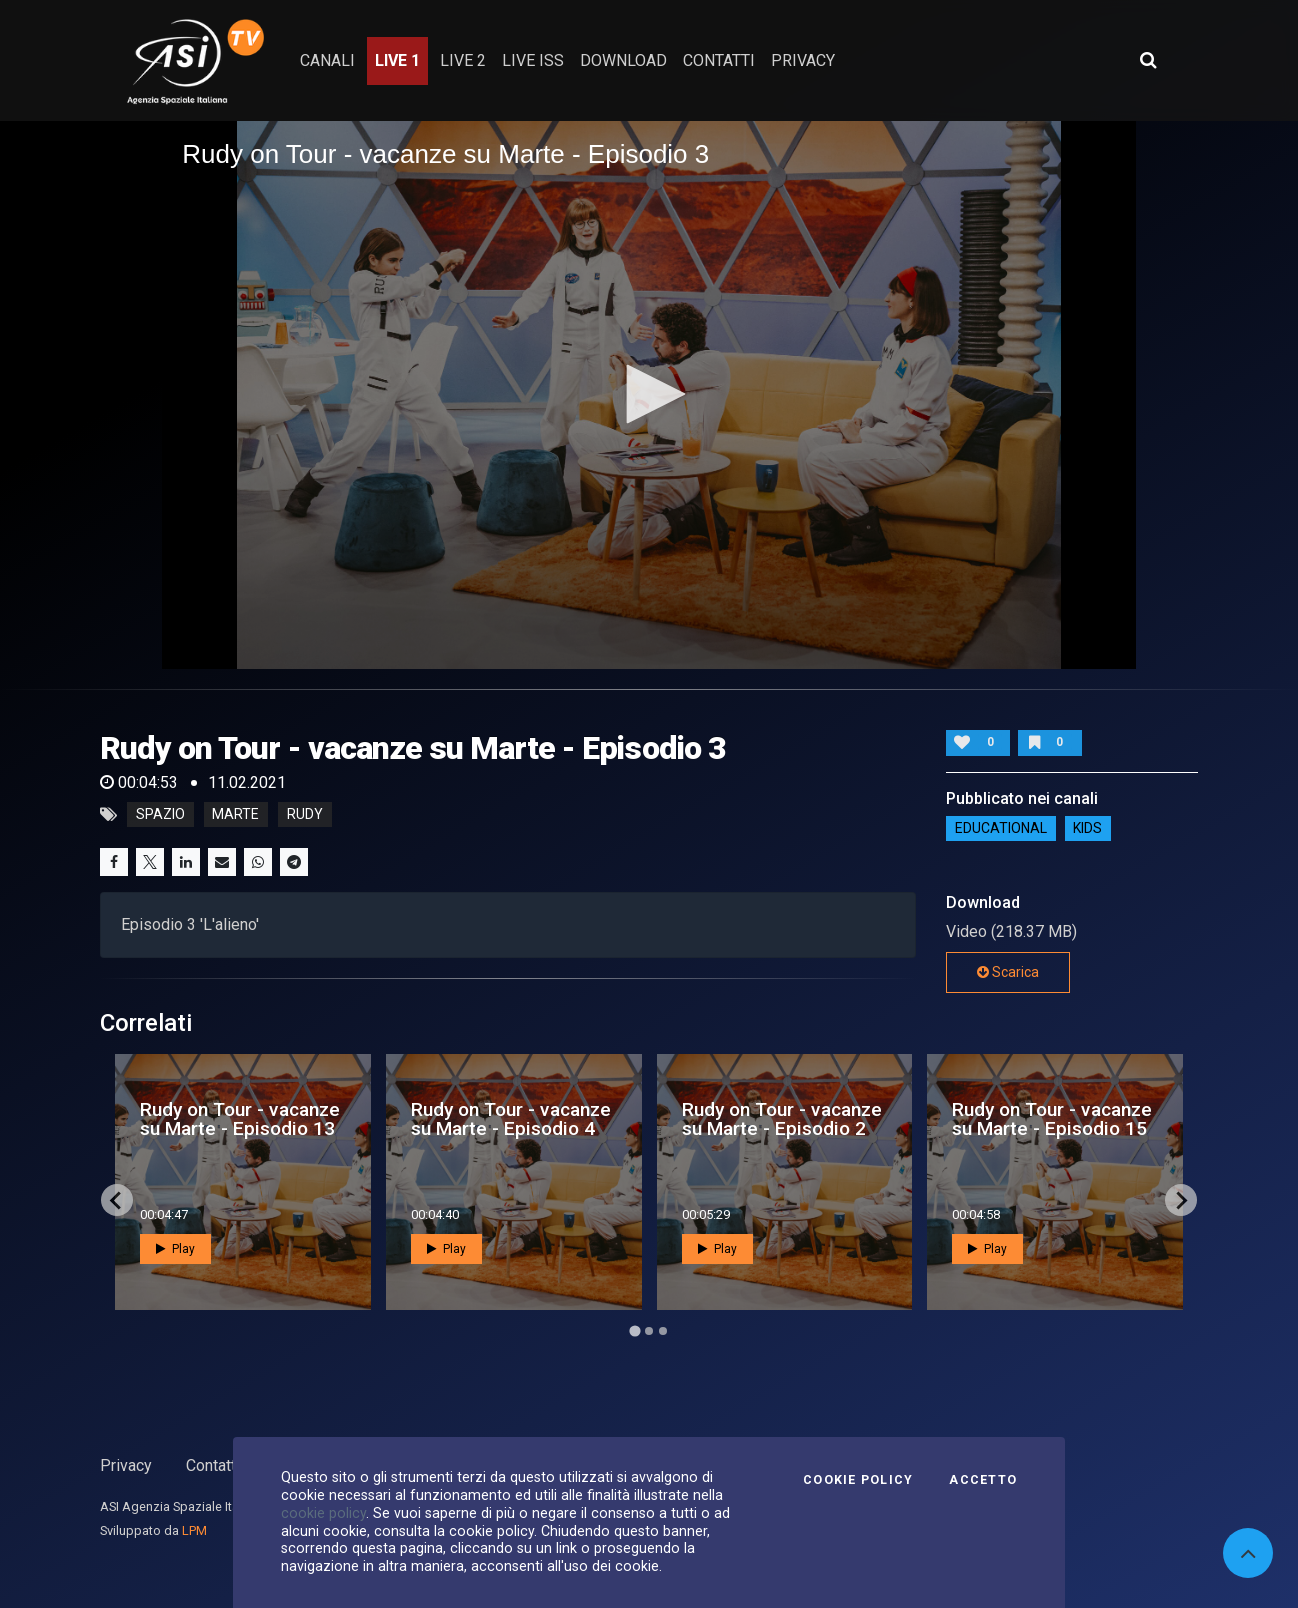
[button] (649, 394)
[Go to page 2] (649, 1331)
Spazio (160, 815)
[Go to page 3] (663, 1331)
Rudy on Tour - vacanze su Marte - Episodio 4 (511, 1119)
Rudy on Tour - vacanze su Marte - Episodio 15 (1052, 1119)
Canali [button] (327, 60)
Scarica (1008, 972)
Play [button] (175, 1249)
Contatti (213, 1465)
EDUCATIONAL (1001, 828)
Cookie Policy (858, 1480)
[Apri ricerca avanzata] (1148, 60)
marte (235, 815)
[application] (649, 395)
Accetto (983, 1480)
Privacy (126, 1465)
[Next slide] (1181, 1200)
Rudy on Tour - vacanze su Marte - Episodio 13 (240, 1119)
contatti (719, 60)
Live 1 (397, 60)
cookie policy (323, 1513)
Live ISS (533, 60)
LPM (194, 1530)
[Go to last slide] (117, 1200)
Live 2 (463, 60)
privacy (803, 60)
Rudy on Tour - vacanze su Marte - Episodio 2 (782, 1119)
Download (623, 60)
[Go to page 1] (634, 1331)
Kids (1087, 828)
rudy (305, 815)
